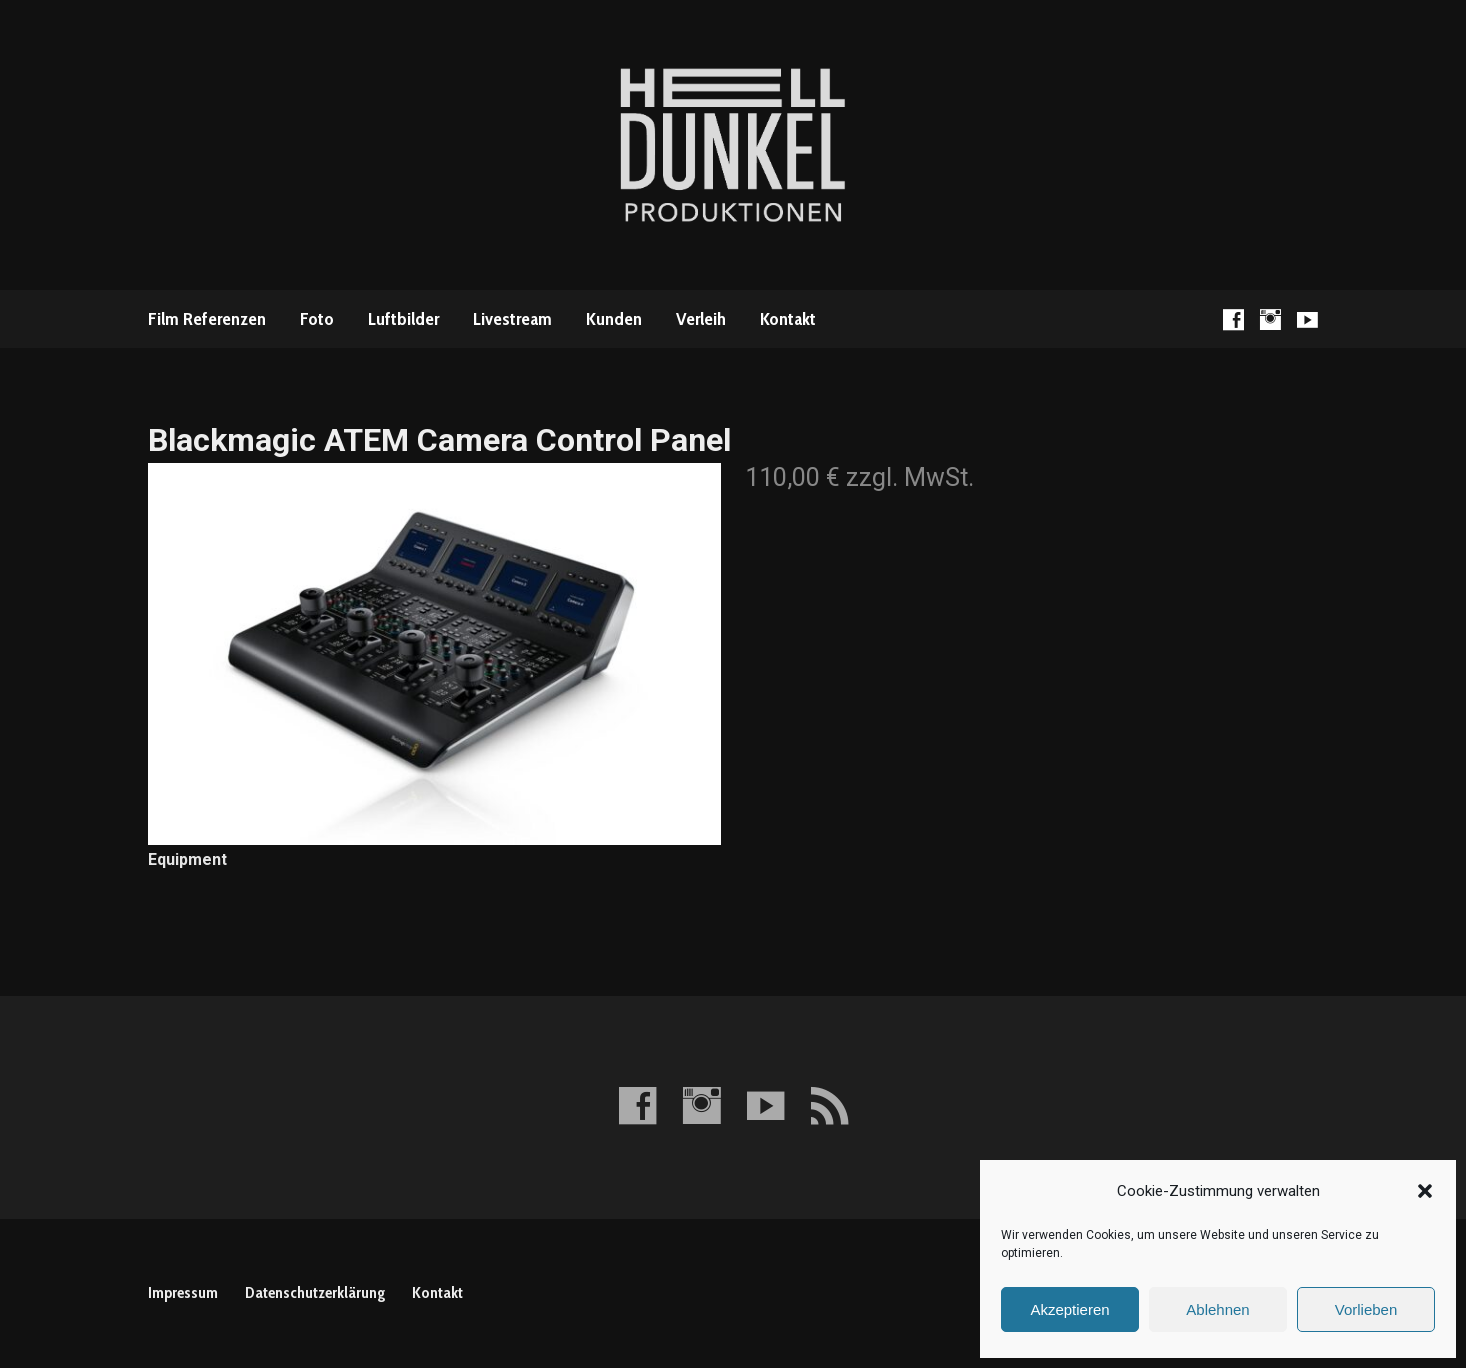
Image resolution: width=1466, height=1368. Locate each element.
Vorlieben (1366, 1309)
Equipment (187, 859)
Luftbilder (403, 319)
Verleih (701, 319)
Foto (317, 319)
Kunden (614, 319)
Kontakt (788, 319)
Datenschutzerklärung (315, 1292)
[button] (1425, 1191)
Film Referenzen (207, 319)
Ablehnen (1217, 1309)
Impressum (183, 1292)
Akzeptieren (1069, 1309)
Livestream (512, 319)
